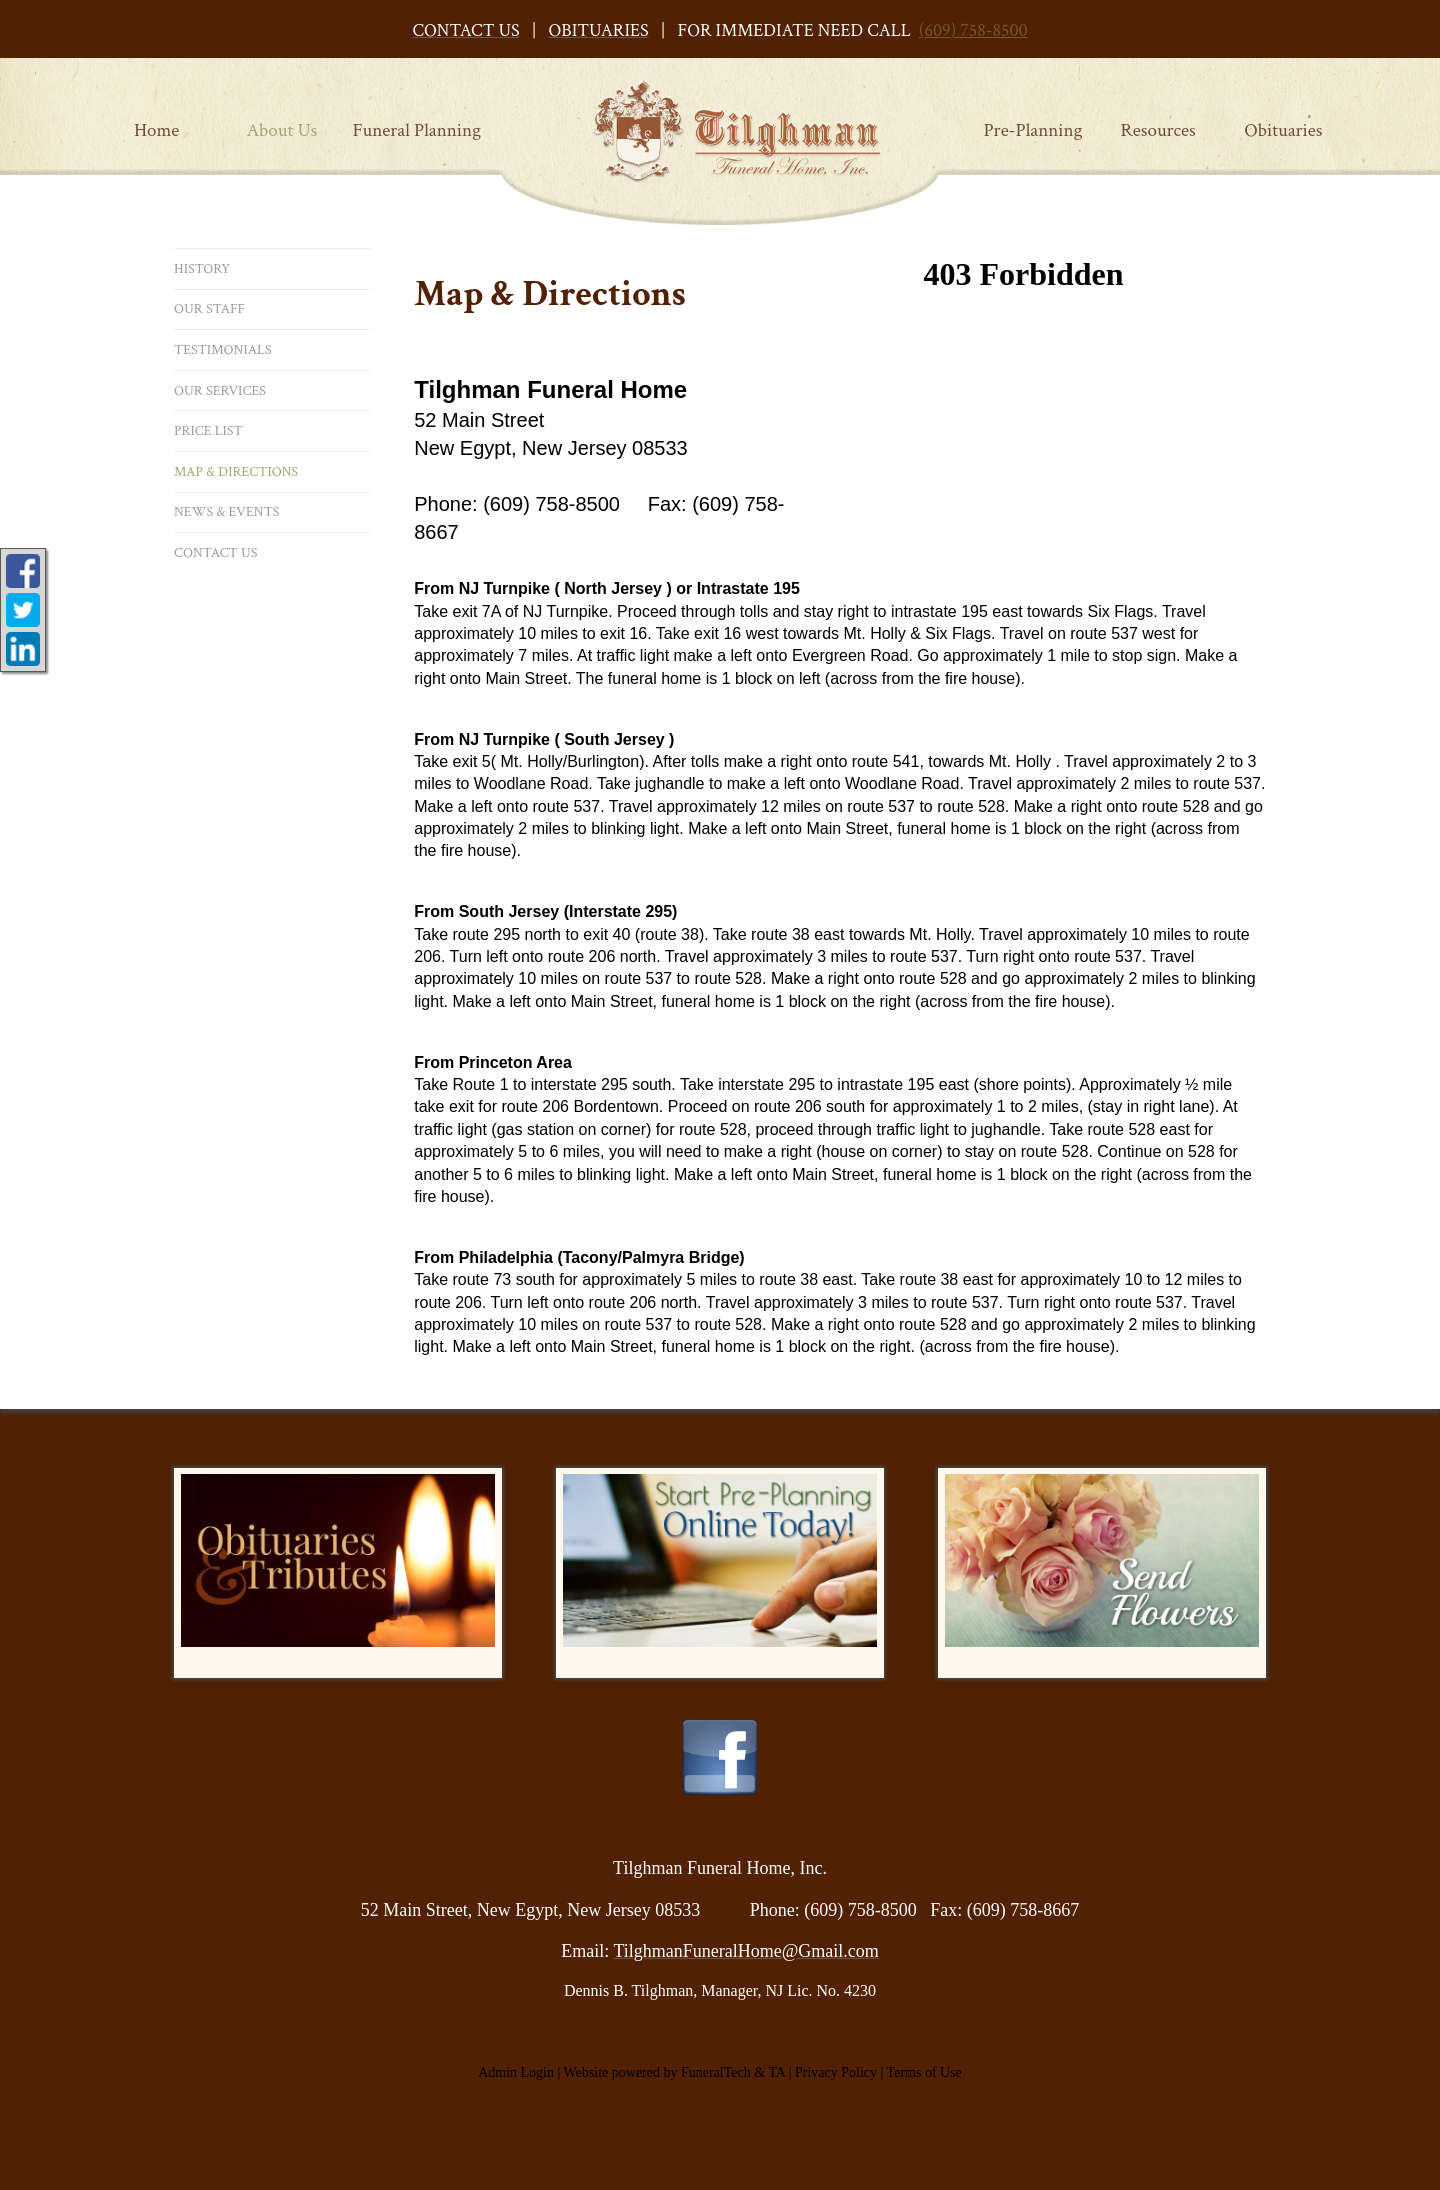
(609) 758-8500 (973, 30)
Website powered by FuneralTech (657, 2072)
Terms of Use (924, 2072)
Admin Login (516, 2072)
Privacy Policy (836, 2072)
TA (776, 2072)
